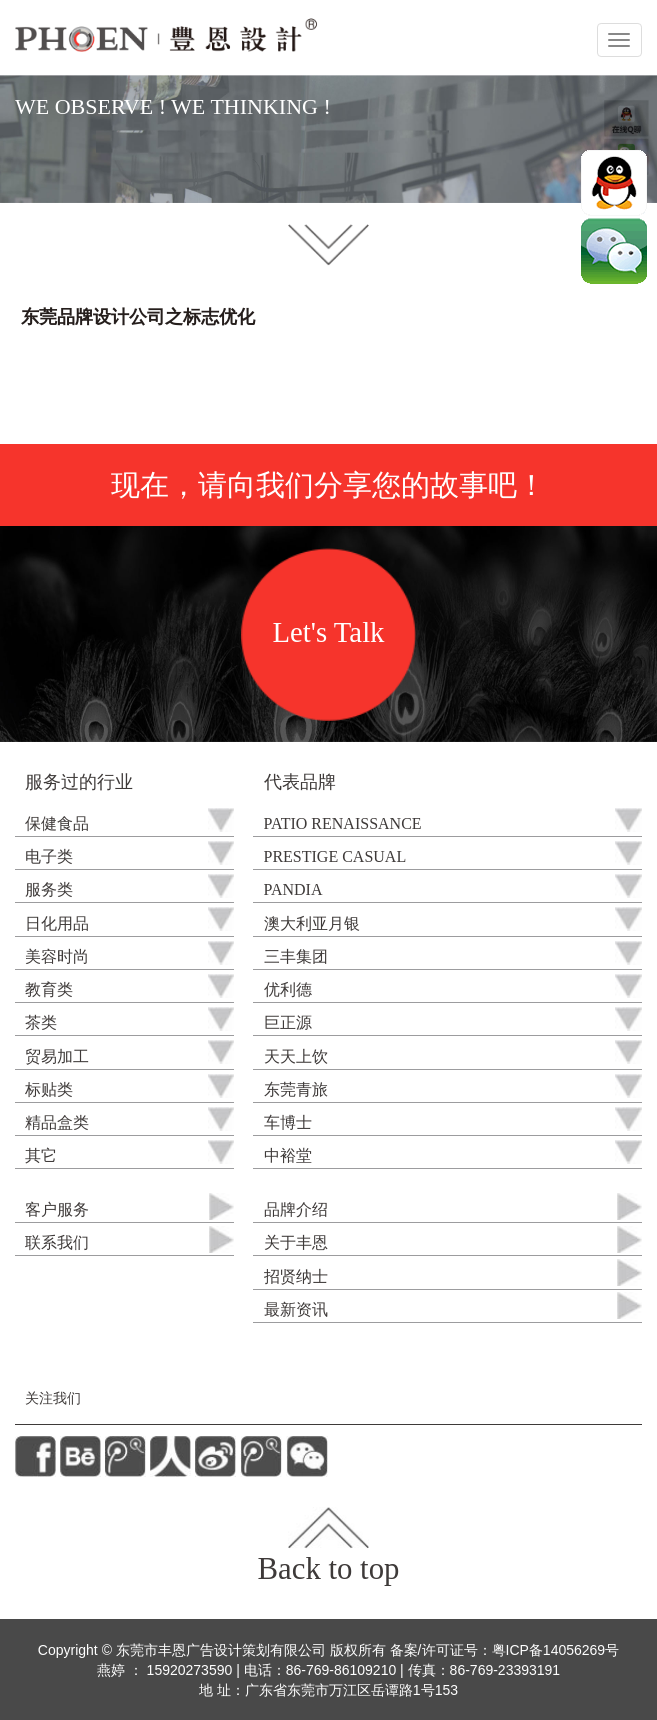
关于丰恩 (296, 1243)
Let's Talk (329, 633)
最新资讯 (296, 1310)
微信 (614, 251)
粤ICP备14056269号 (556, 1650)
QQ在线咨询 (614, 183)
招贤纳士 (296, 1277)
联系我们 (57, 1243)
